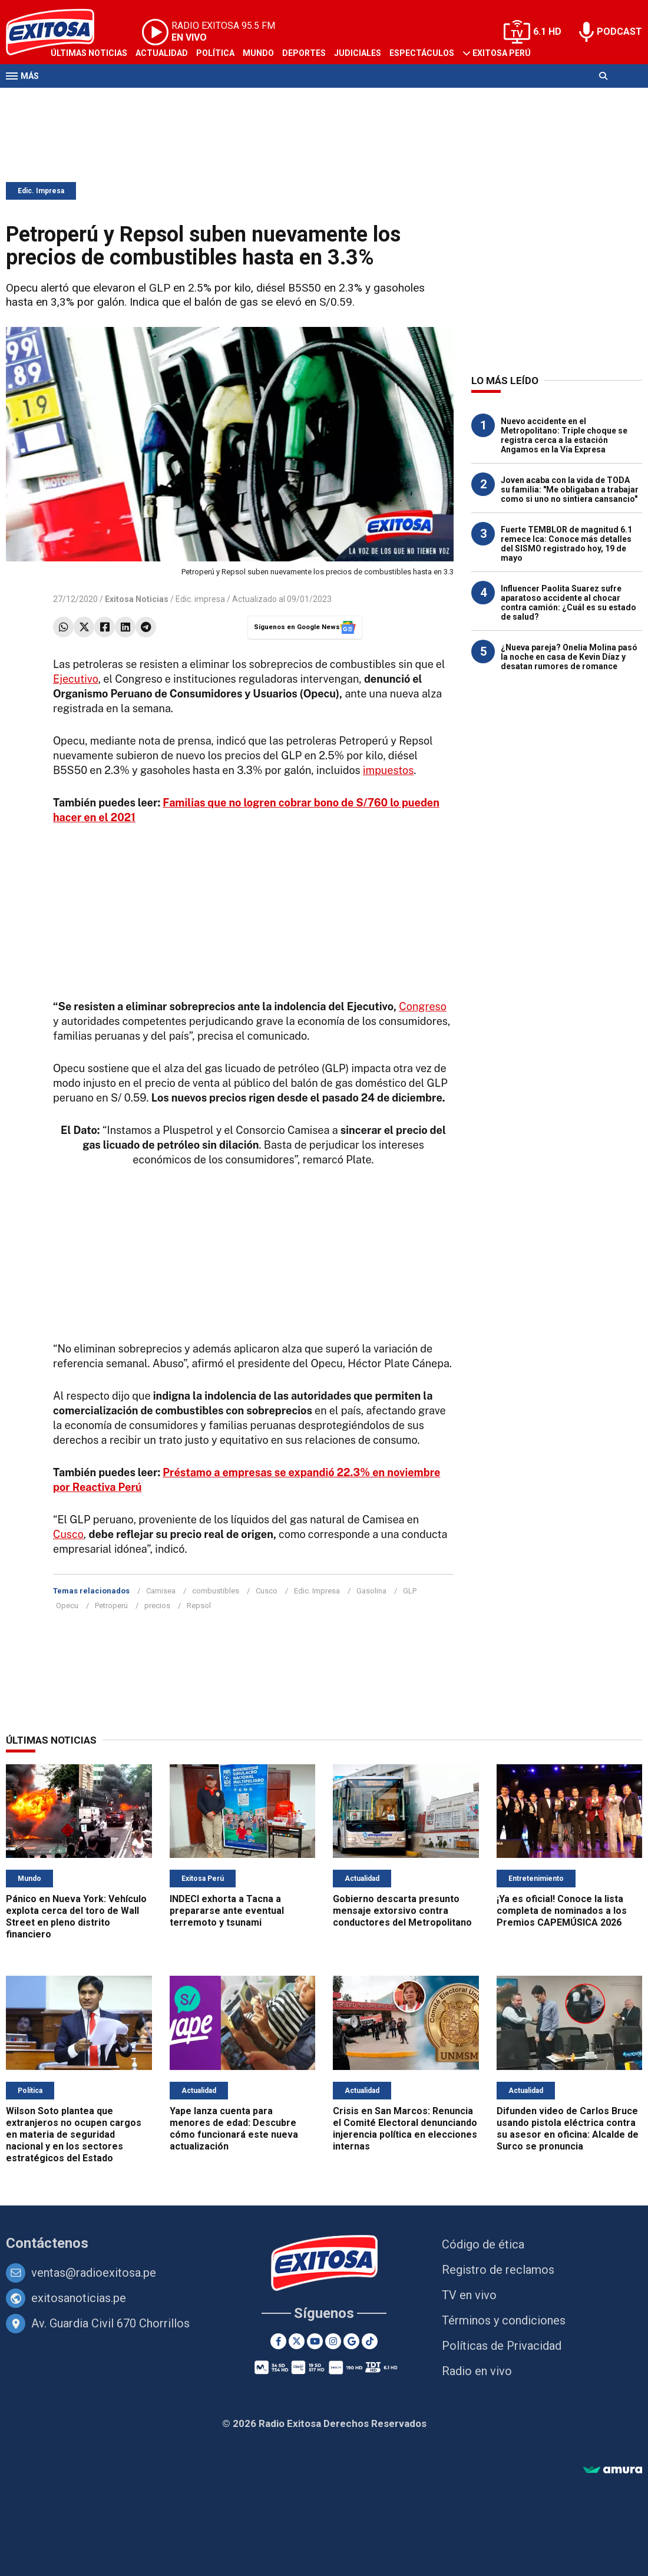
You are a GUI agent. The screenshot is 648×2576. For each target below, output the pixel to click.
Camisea (161, 1590)
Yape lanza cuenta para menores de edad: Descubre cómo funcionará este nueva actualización (234, 2128)
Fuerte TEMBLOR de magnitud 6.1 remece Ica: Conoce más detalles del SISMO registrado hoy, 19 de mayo (566, 544)
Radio (118, 99)
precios (157, 1605)
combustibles (215, 1590)
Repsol (199, 1605)
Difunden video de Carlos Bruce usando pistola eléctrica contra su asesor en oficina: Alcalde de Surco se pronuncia (568, 2128)
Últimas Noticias (89, 53)
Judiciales (357, 53)
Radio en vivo (477, 2371)
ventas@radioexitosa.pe (93, 2273)
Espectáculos (421, 53)
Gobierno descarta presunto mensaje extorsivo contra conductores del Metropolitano (402, 1910)
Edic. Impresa (41, 191)
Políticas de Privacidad (501, 2346)
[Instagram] (333, 2341)
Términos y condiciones (504, 2320)
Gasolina (371, 1590)
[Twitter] (297, 2341)
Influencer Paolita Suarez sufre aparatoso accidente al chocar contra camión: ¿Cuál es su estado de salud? (568, 602)
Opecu (67, 1605)
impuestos (388, 770)
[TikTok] (370, 2341)
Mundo (258, 53)
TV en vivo (469, 2295)
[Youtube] (315, 2341)
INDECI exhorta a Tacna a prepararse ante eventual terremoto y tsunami (227, 1910)
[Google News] (351, 2341)
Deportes (304, 53)
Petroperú (111, 1605)
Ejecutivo (75, 679)
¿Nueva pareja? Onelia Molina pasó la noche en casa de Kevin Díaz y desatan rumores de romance (569, 657)
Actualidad (161, 53)
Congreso (422, 1006)
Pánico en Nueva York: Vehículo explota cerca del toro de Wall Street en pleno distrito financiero (76, 1916)
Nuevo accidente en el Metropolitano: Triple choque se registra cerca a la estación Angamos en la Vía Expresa (564, 435)
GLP (409, 1590)
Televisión (74, 99)
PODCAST (619, 31)
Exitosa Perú (501, 53)
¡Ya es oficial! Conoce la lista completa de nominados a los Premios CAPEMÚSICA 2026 (562, 1910)
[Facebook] (278, 2341)
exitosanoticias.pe (78, 2298)
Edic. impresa (200, 599)
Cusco (68, 1534)
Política (215, 53)
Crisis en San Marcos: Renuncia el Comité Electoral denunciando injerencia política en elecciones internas (405, 2128)
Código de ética (483, 2244)
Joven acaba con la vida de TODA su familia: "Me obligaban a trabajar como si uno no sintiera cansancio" (570, 489)
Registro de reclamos (498, 2270)
